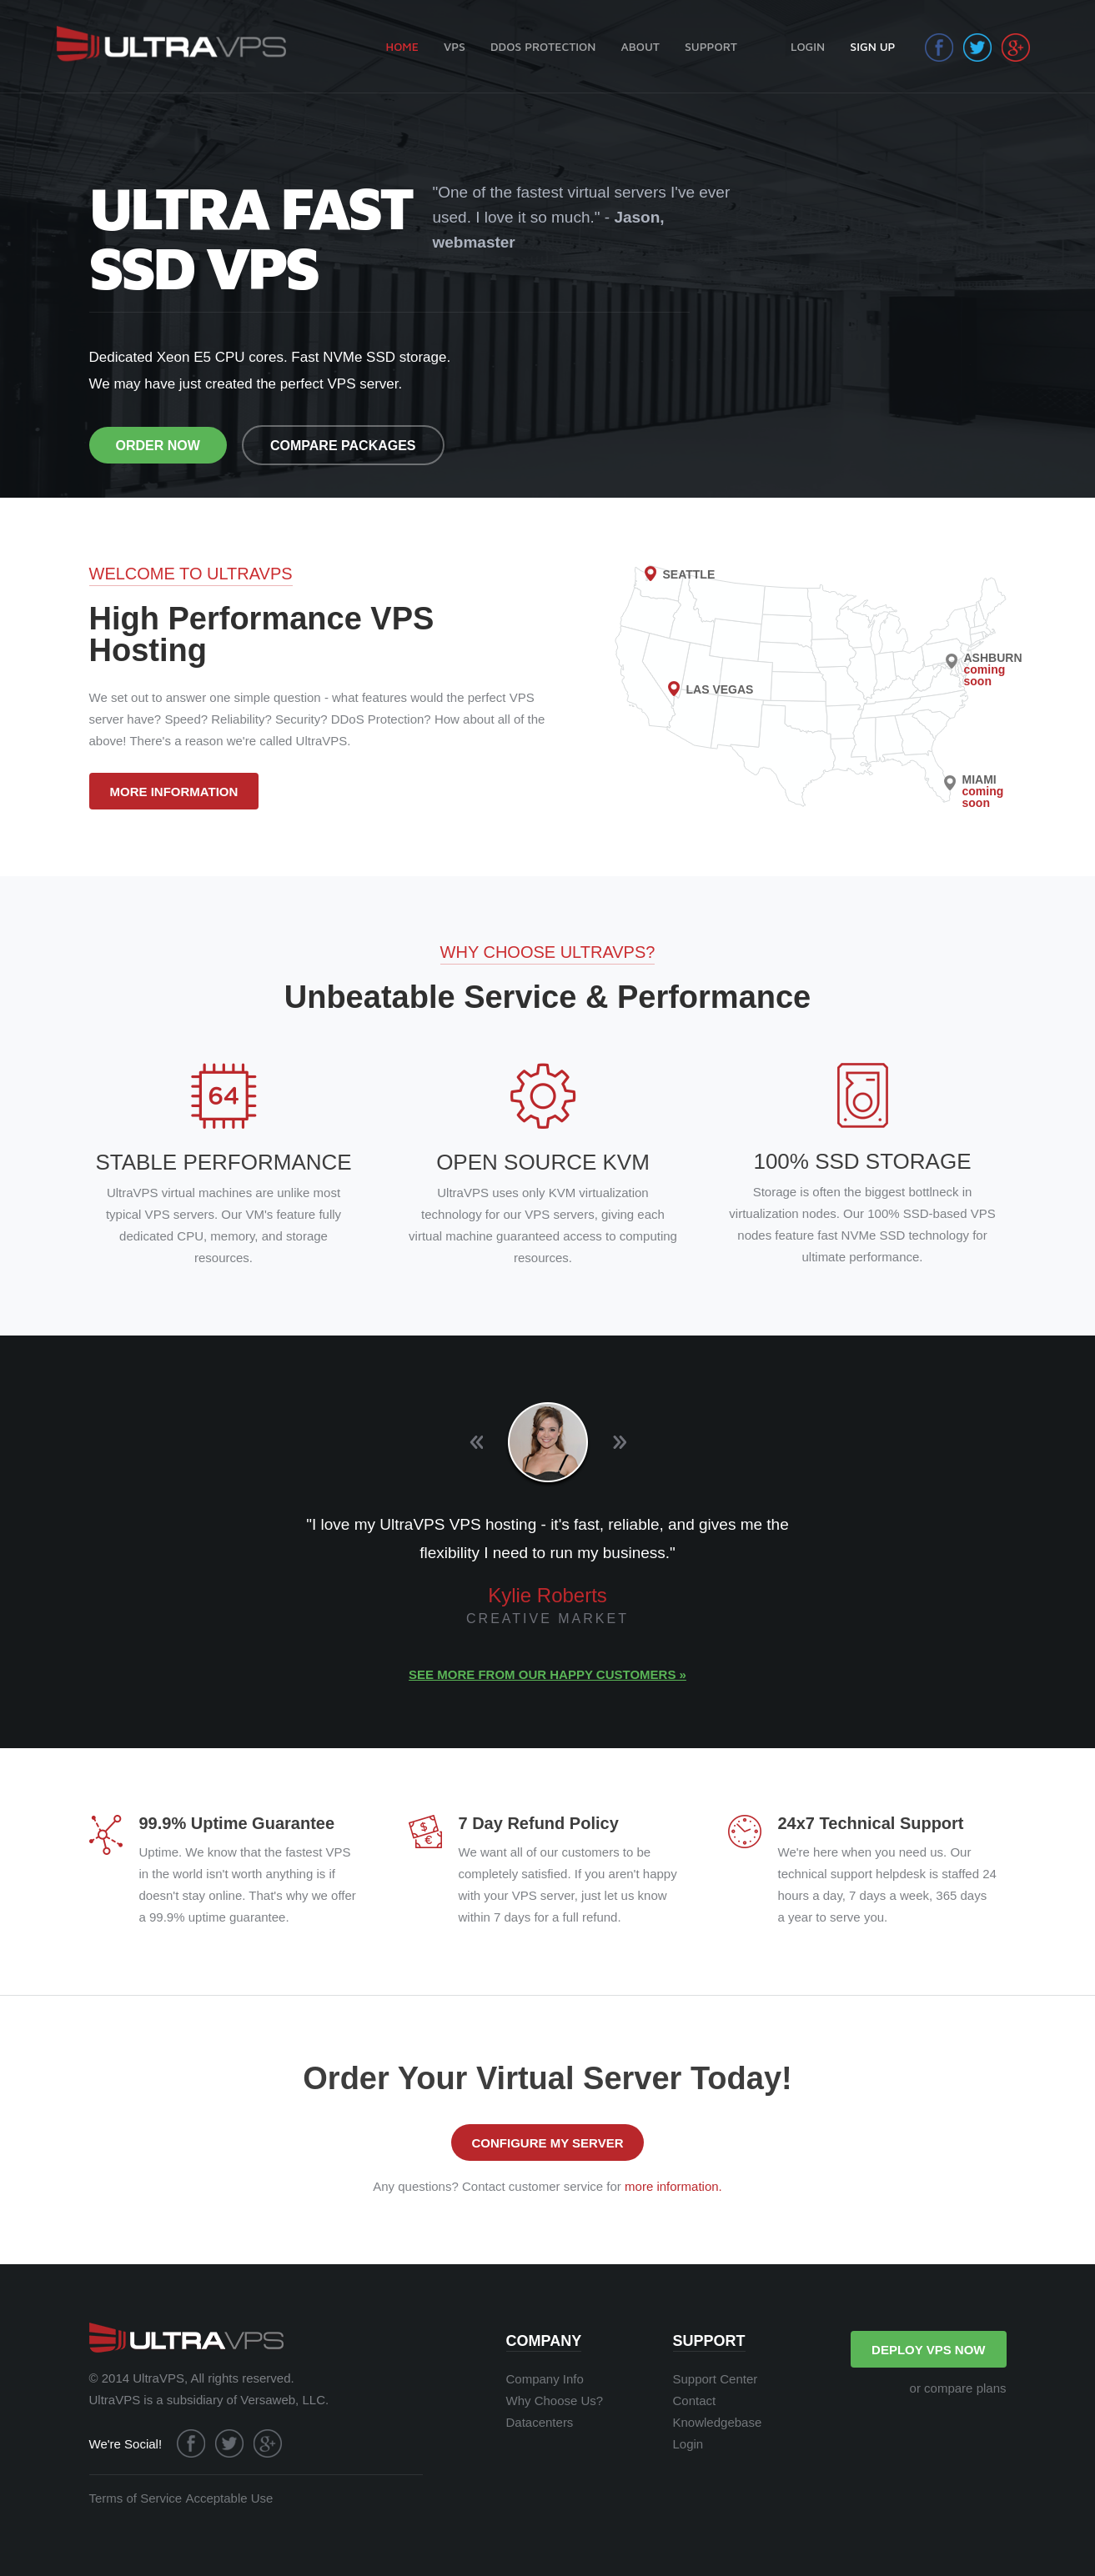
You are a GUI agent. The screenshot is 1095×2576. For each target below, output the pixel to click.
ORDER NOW (158, 446)
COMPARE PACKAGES (343, 446)
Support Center (715, 2379)
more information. (673, 2186)
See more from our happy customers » (547, 1674)
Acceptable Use (229, 2498)
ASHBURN (993, 669)
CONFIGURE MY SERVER (548, 2143)
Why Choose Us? (555, 2400)
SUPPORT (711, 46)
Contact (694, 2400)
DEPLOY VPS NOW (928, 2350)
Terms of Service (136, 2498)
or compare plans (958, 2388)
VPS (454, 46)
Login (688, 2444)
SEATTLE (689, 574)
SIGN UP (872, 46)
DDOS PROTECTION (542, 46)
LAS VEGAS (720, 689)
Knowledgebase (717, 2422)
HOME (402, 46)
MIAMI (983, 791)
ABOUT (640, 46)
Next (619, 1443)
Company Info (545, 2379)
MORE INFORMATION (174, 791)
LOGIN (808, 46)
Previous (476, 1443)
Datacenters (540, 2422)
